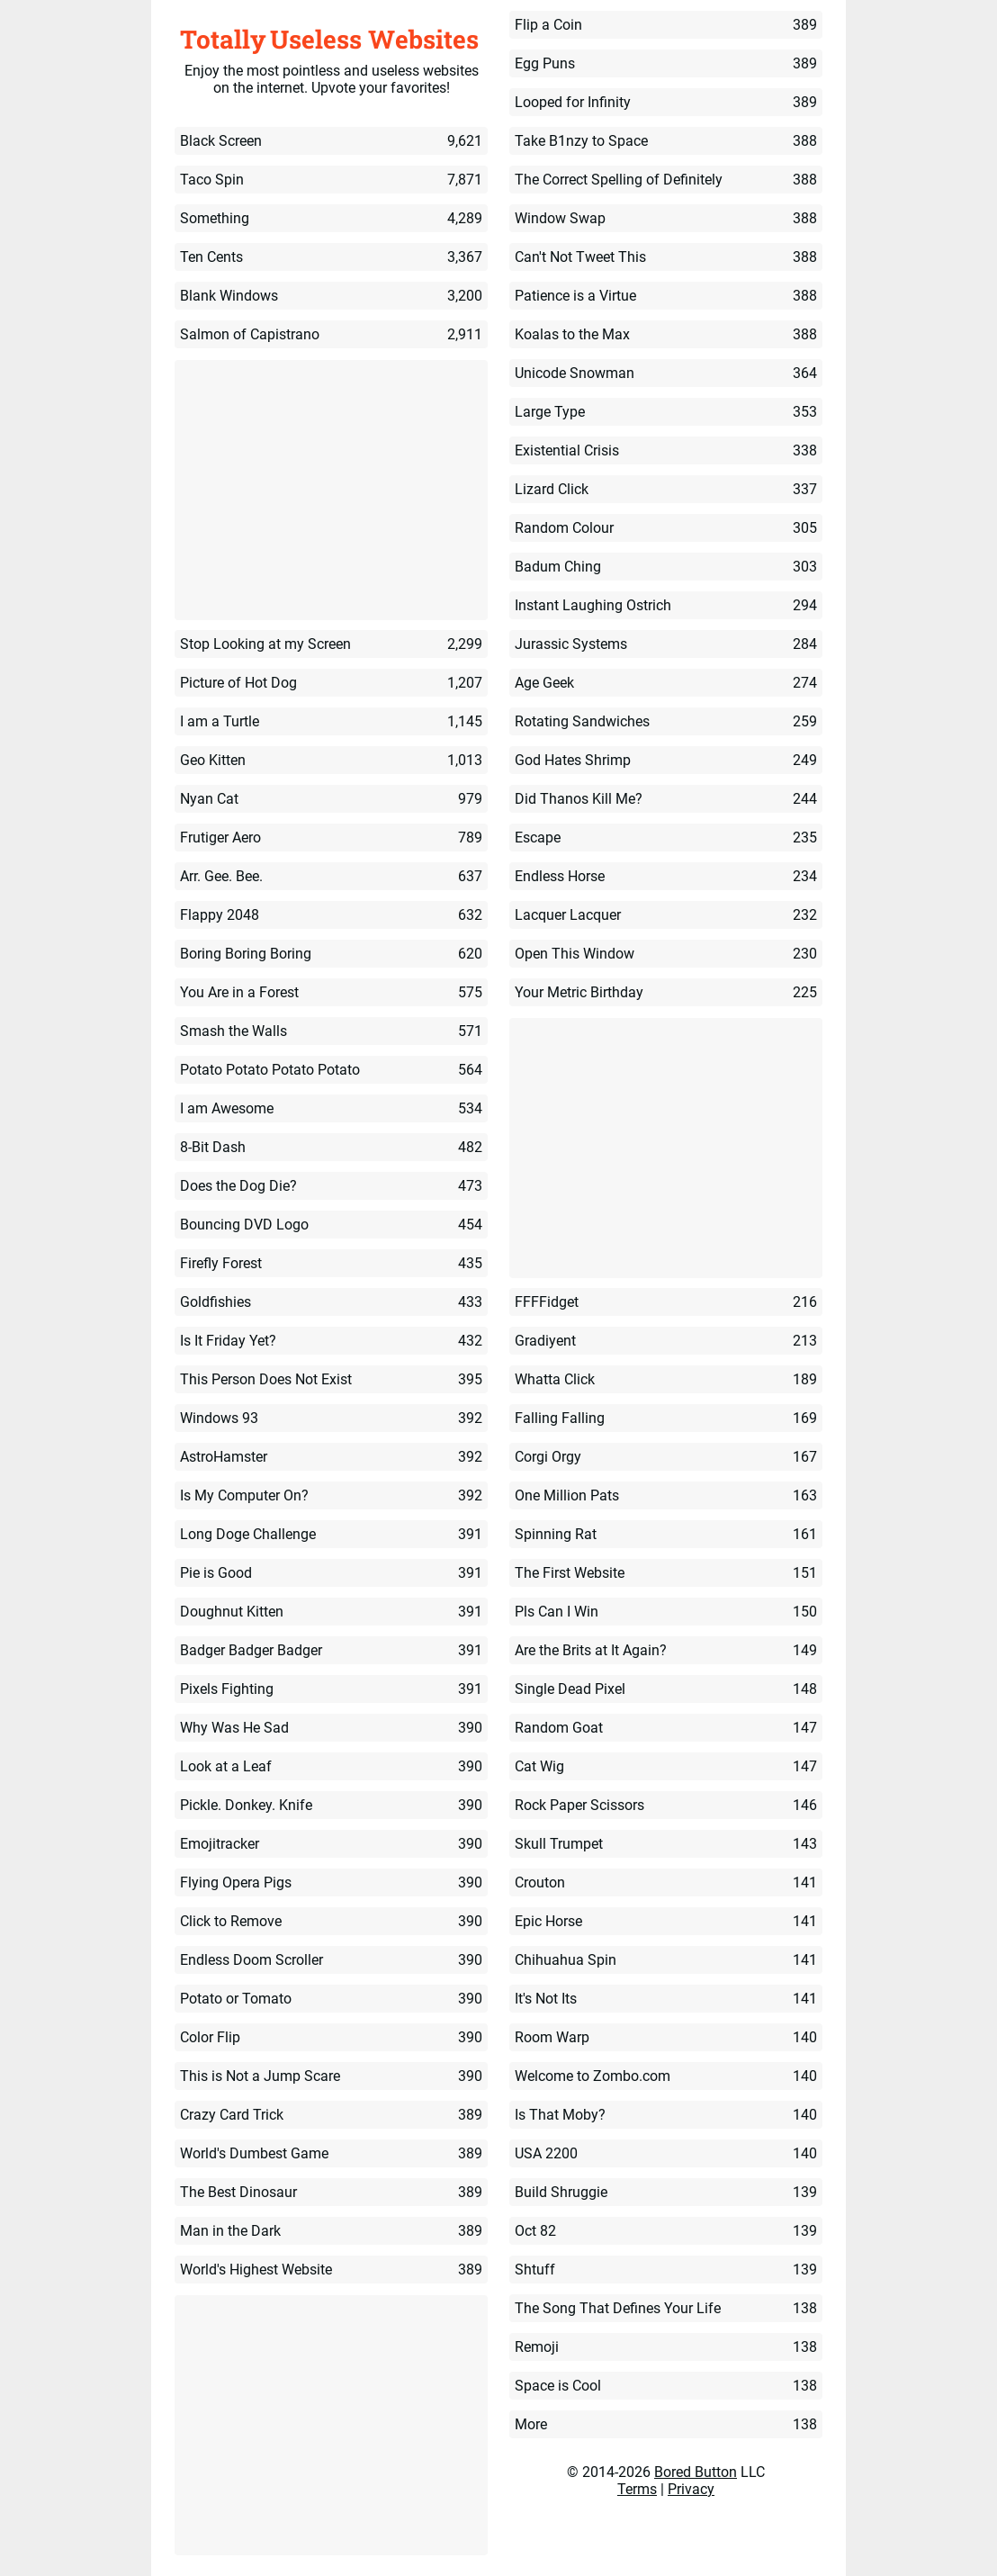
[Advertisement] (331, 491)
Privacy (691, 2489)
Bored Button (695, 2472)
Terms (637, 2489)
